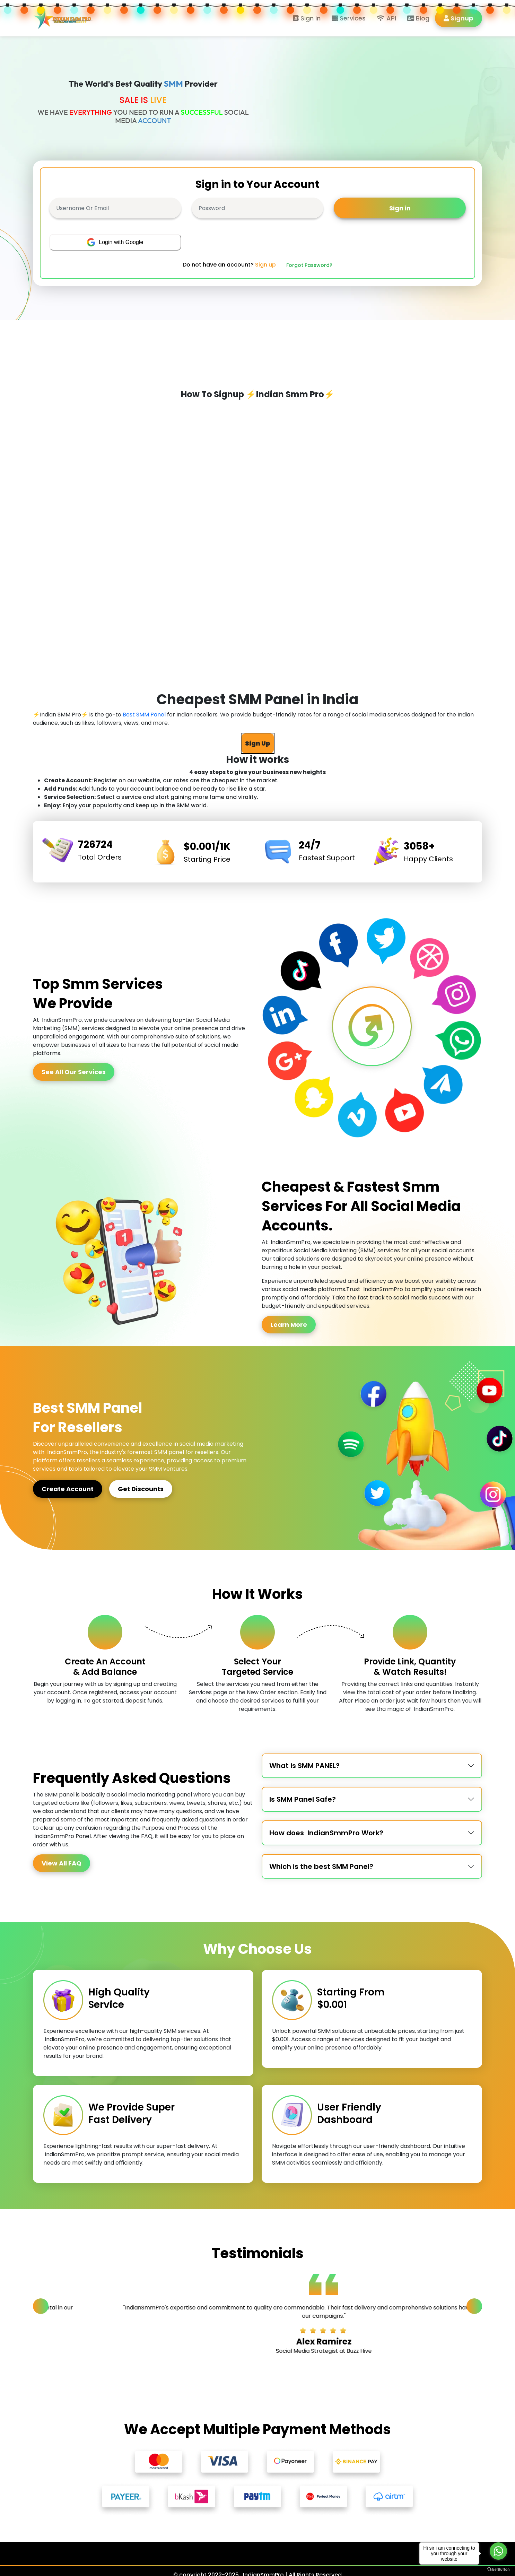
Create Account (68, 1489)
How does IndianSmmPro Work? (326, 1833)
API (386, 18)
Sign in (307, 18)
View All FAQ (61, 1863)
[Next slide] (474, 2306)
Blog (418, 18)
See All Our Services (74, 1072)
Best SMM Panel (144, 715)
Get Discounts (141, 1489)
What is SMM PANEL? (304, 1765)
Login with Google (115, 242)
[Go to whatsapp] (498, 2551)
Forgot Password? (309, 265)
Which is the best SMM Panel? (321, 1866)
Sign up (265, 265)
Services (349, 18)
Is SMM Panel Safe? (302, 1799)
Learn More (288, 1324)
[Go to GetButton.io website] (498, 2569)
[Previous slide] (41, 2306)
